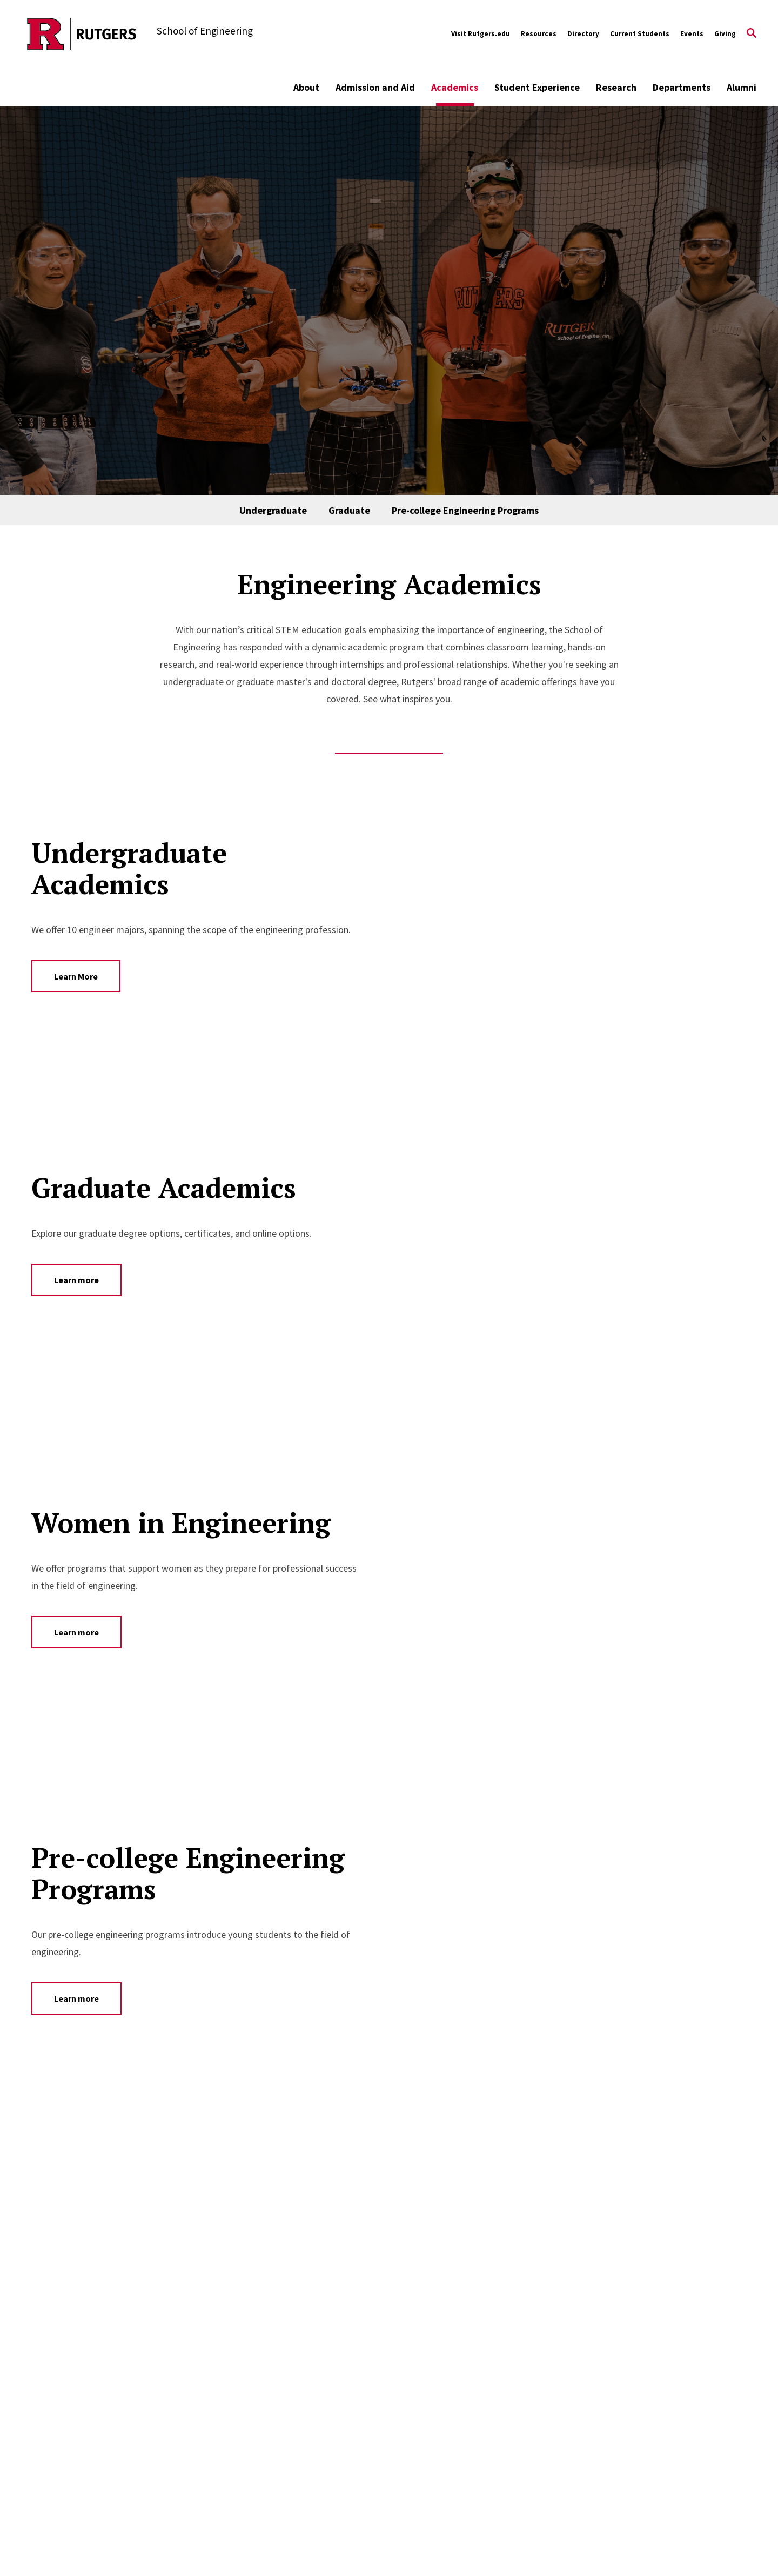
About (306, 87)
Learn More (76, 976)
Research (616, 87)
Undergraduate (273, 510)
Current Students (639, 33)
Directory (583, 33)
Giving (725, 33)
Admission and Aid (375, 87)
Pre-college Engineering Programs (465, 510)
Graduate (349, 510)
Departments (681, 87)
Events (691, 33)
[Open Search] (751, 34)
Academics (454, 87)
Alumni (741, 87)
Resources (538, 33)
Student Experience (537, 87)
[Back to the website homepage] (82, 34)
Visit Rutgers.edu (480, 33)
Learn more (76, 1279)
